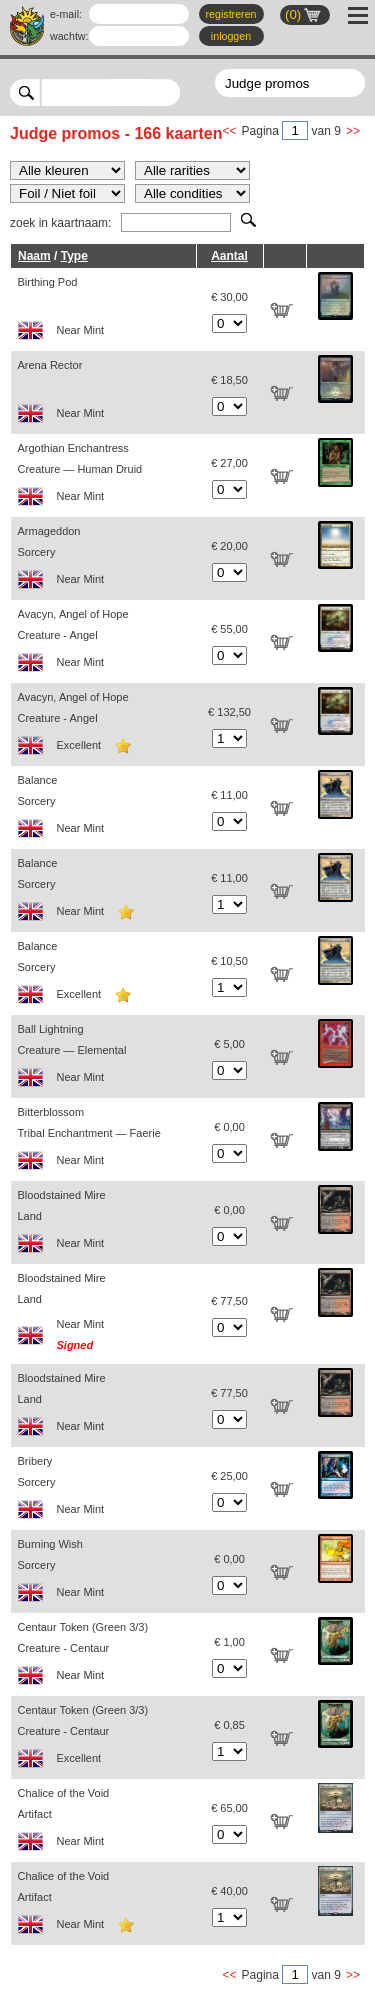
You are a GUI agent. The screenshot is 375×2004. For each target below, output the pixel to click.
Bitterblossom (104, 1141)
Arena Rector (104, 394)
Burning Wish (104, 1573)
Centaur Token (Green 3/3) (104, 1656)
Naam (34, 256)
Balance (104, 809)
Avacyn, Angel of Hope (104, 643)
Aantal (229, 256)
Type (74, 256)
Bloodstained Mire (104, 1224)
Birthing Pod (104, 311)
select (172, 92)
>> (353, 131)
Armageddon (104, 560)
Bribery (104, 1490)
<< (230, 131)
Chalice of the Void (104, 1822)
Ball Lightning (104, 1058)
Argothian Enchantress (104, 477)
